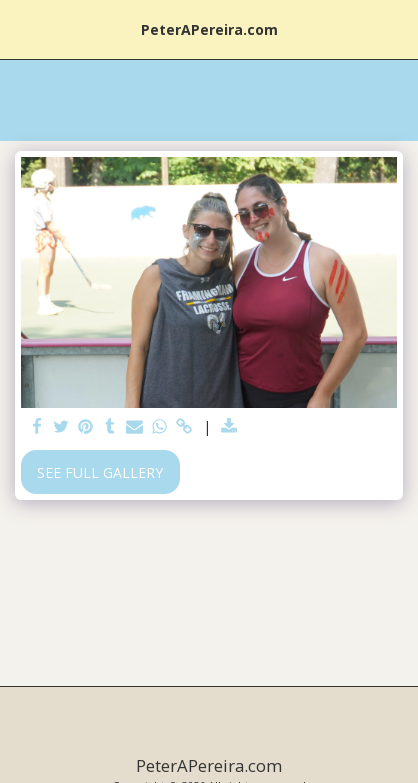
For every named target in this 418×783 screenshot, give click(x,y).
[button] (22, 28)
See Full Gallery (100, 472)
